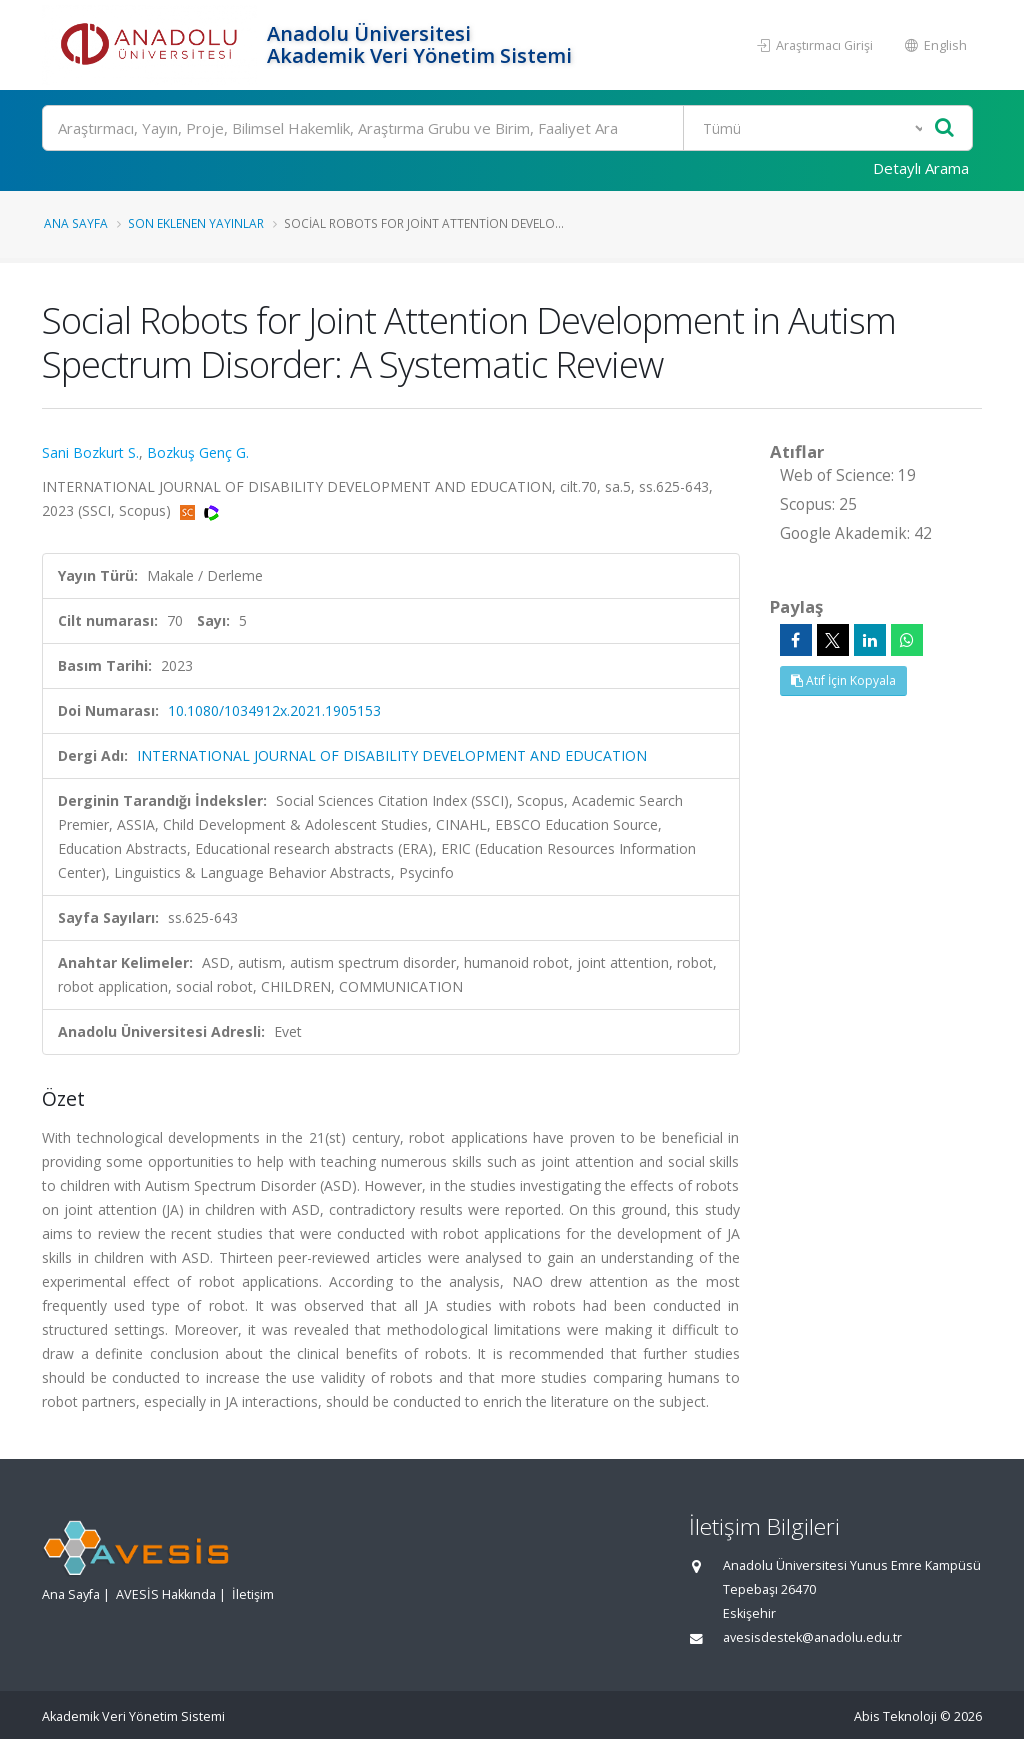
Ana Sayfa (76, 223)
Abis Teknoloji (895, 1716)
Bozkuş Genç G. (198, 452)
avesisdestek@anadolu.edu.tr (812, 1637)
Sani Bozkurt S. (90, 452)
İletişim (253, 1594)
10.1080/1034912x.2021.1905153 (274, 710)
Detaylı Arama (921, 168)
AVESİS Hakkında (166, 1594)
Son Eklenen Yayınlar (196, 223)
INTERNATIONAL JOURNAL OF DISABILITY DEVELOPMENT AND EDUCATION (392, 755)
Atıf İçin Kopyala (843, 680)
